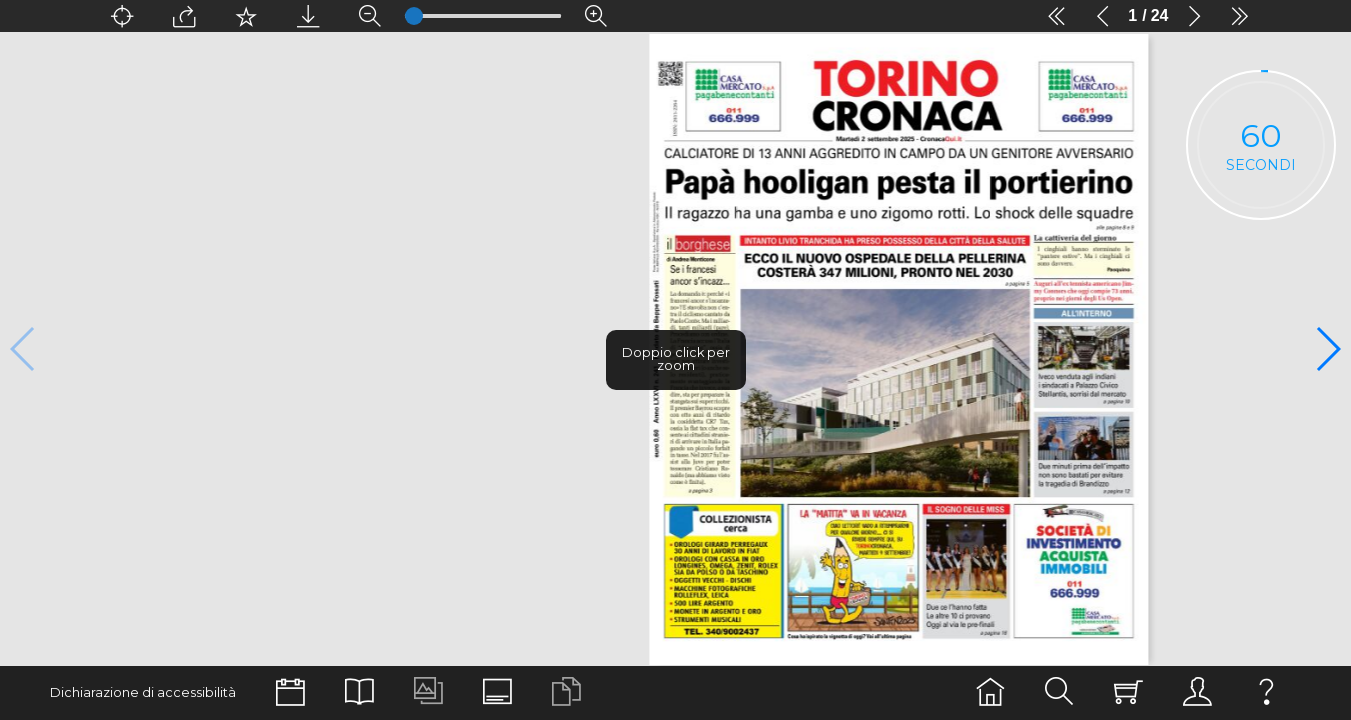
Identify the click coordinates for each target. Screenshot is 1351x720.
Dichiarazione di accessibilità (143, 692)
